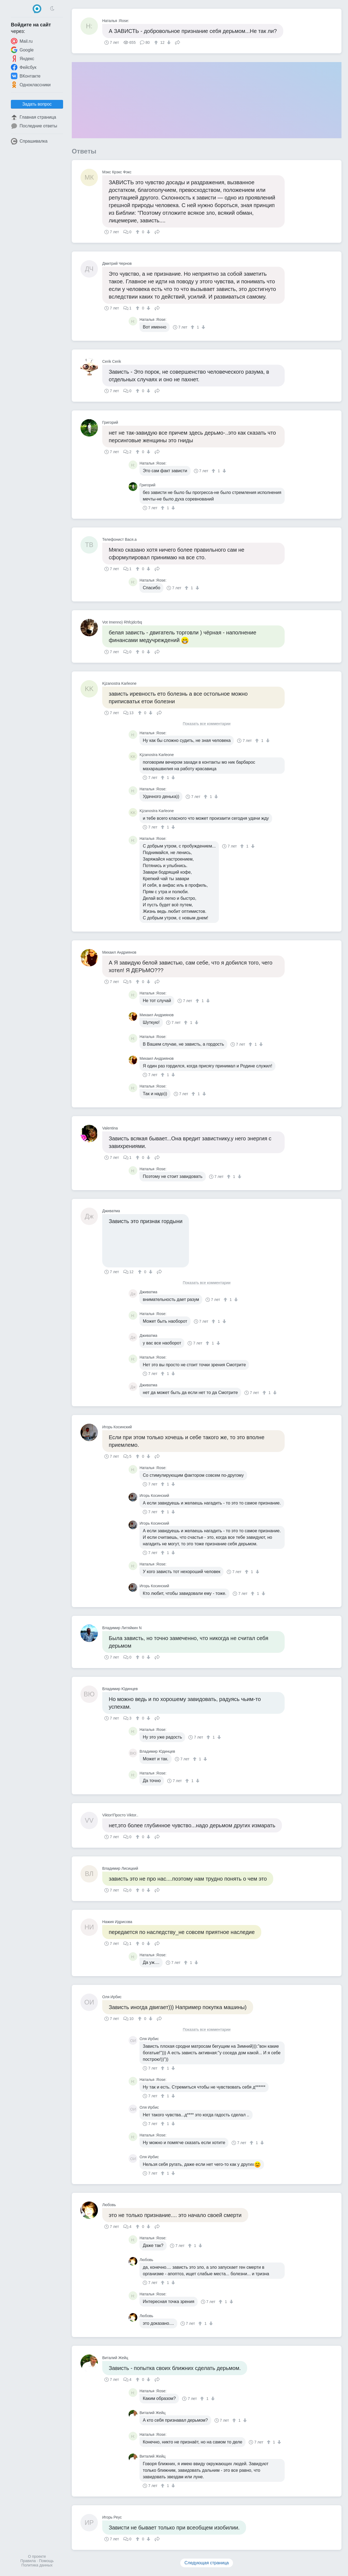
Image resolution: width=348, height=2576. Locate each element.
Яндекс (22, 58)
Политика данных (36, 2565)
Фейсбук (23, 67)
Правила (28, 2561)
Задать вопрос (37, 104)
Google (22, 50)
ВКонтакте (26, 76)
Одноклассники (31, 84)
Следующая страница (207, 2562)
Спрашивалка (29, 141)
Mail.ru (22, 41)
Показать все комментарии (207, 724)
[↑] (156, 42)
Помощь (46, 2561)
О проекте (37, 2556)
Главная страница (33, 117)
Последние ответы (34, 126)
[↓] (168, 42)
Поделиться (177, 42)
